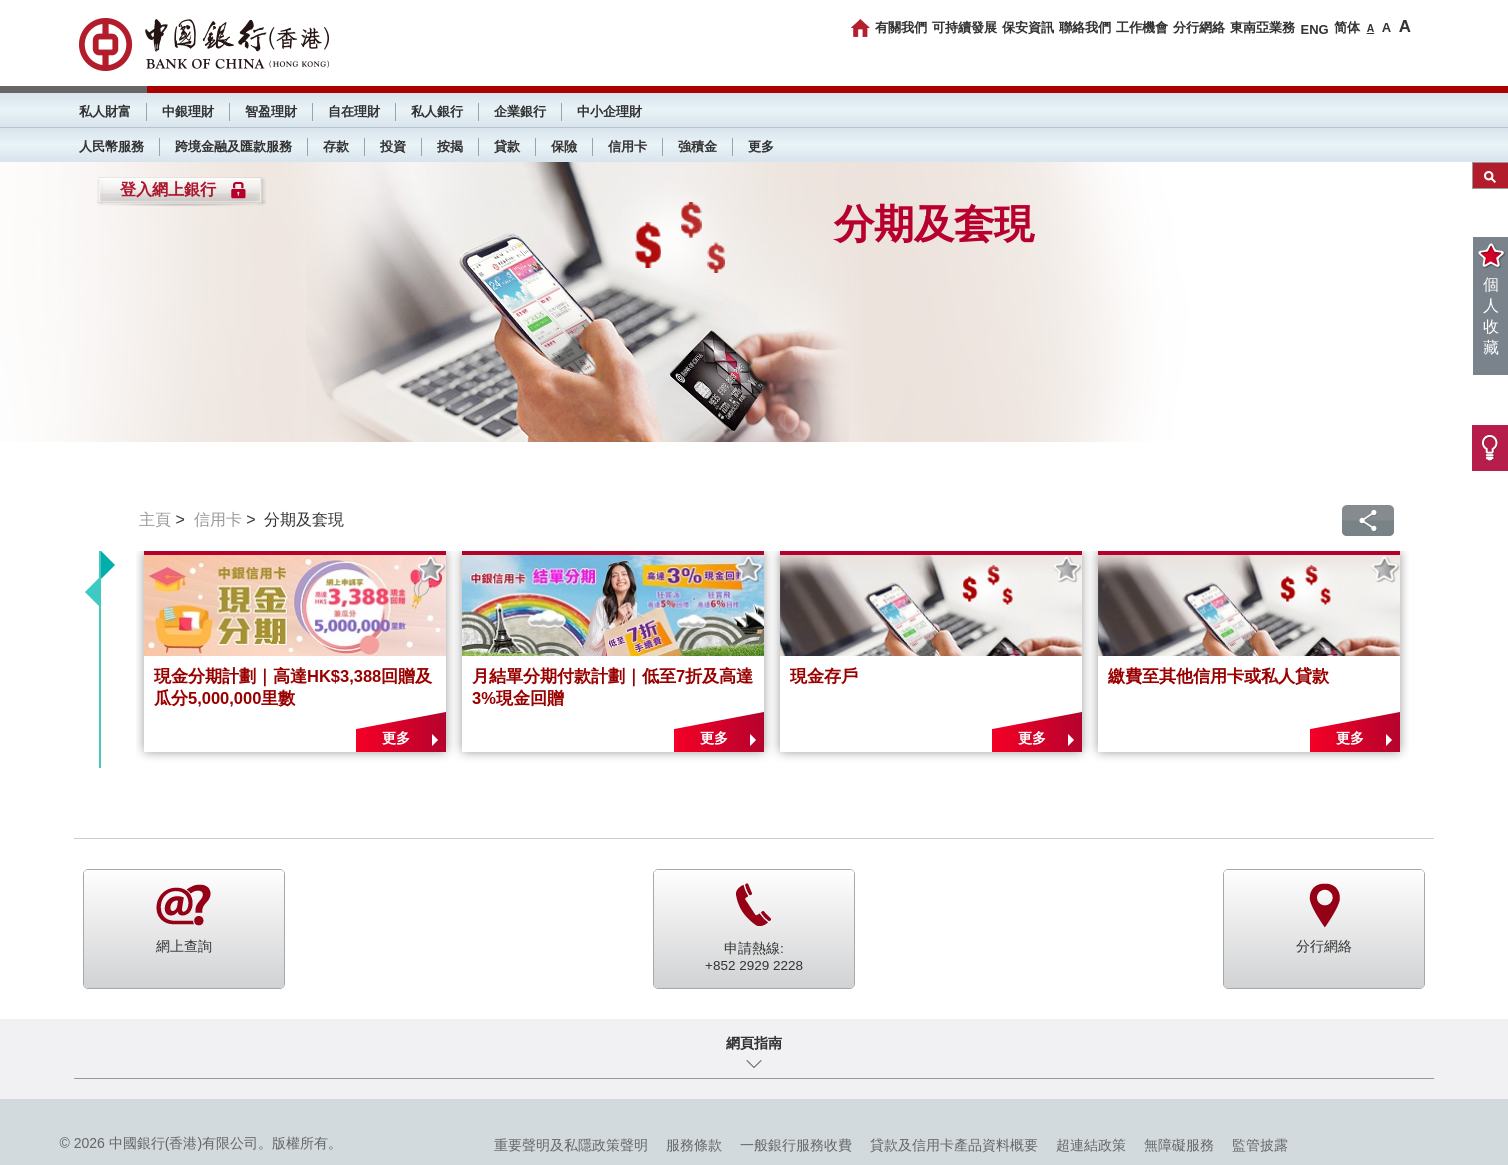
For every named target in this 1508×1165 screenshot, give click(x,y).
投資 (393, 146)
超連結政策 (1091, 1145)
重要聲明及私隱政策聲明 (571, 1145)
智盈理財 (271, 111)
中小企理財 (609, 111)
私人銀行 (437, 111)
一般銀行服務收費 (796, 1145)
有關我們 (901, 27)
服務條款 (694, 1145)
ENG (1314, 29)
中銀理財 (188, 111)
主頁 (155, 519)
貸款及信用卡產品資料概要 (954, 1145)
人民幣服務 (111, 146)
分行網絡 (1199, 27)
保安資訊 (1028, 27)
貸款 (507, 146)
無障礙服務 (1179, 1145)
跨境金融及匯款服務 (233, 146)
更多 (761, 146)
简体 (1347, 27)
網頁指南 (754, 1043)
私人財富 (105, 111)
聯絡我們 (1085, 27)
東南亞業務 (1262, 27)
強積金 (697, 146)
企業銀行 (520, 111)
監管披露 (1260, 1145)
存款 (336, 146)
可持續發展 (964, 27)
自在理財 (354, 111)
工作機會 (1142, 27)
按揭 (450, 146)
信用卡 (627, 146)
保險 (564, 146)
